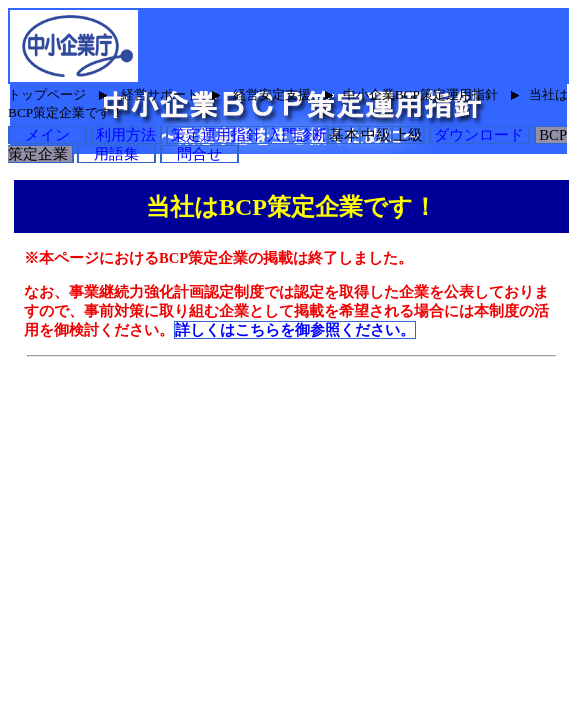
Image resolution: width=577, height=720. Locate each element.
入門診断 (297, 135)
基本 (344, 135)
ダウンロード (479, 135)
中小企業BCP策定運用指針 (420, 94)
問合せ (199, 154)
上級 (408, 135)
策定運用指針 (216, 135)
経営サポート (160, 94)
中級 (376, 135)
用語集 (116, 154)
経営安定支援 (272, 94)
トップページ (47, 94)
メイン (47, 135)
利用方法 (126, 135)
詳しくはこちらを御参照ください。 (295, 330)
